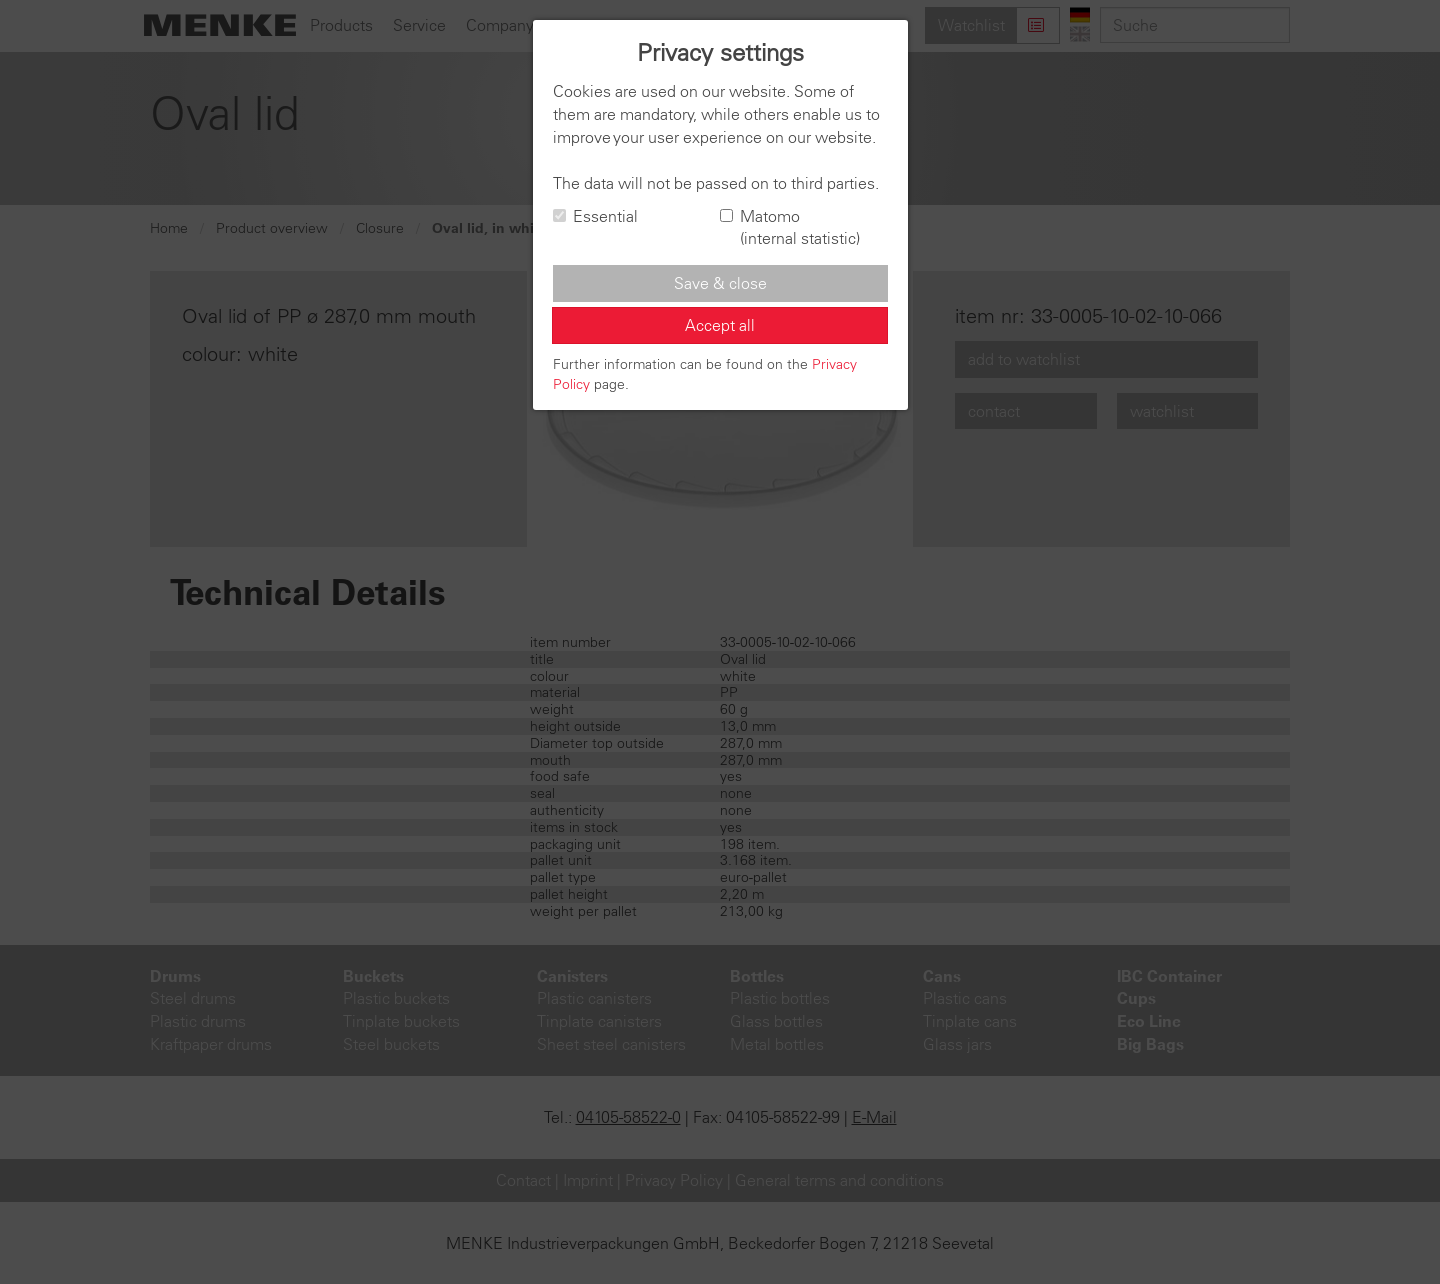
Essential (595, 216)
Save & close (720, 283)
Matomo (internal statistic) (790, 227)
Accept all (720, 325)
